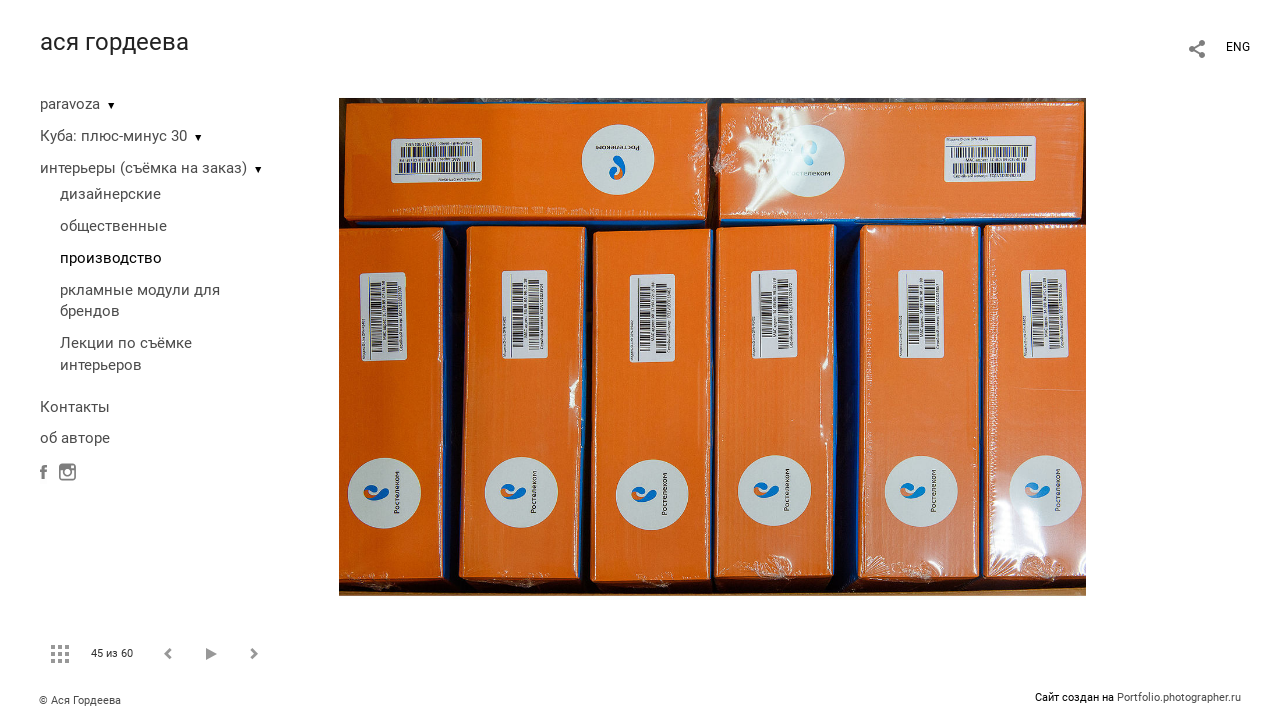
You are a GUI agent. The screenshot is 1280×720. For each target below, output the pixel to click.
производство (111, 258)
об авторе (75, 438)
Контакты (75, 407)
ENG (1238, 47)
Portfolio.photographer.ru (1179, 697)
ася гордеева (114, 42)
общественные (113, 226)
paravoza (70, 104)
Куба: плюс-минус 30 (113, 136)
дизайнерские (110, 194)
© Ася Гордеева (80, 700)
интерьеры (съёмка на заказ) (143, 168)
